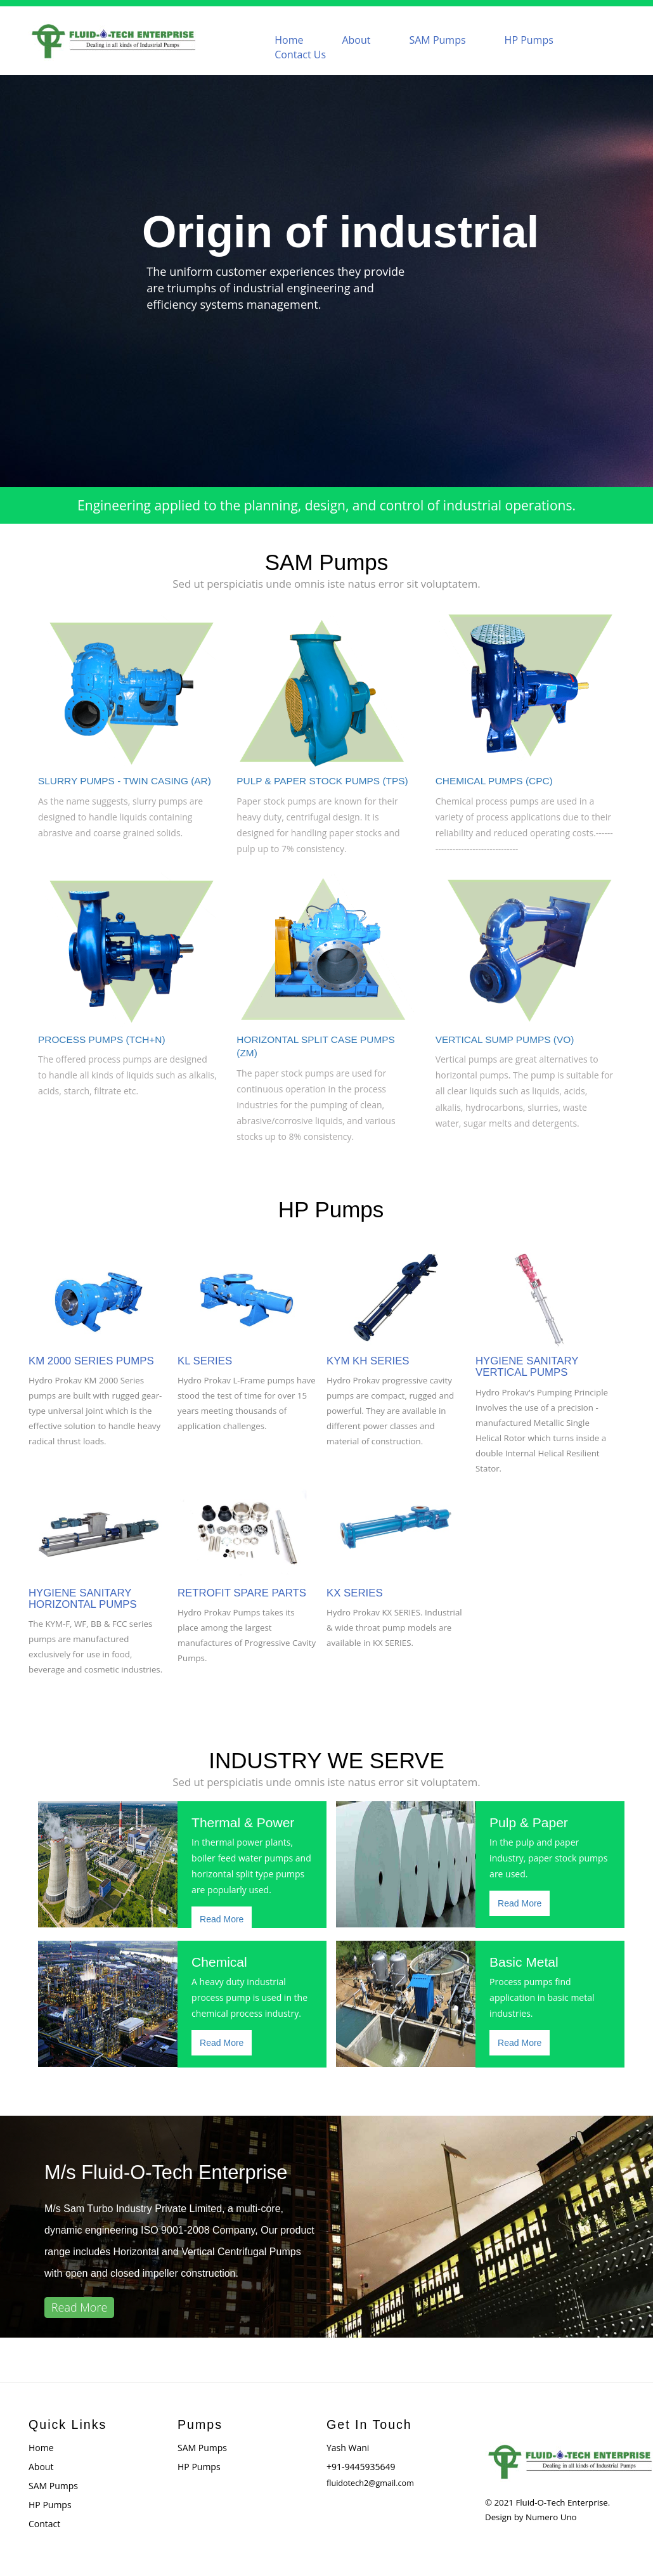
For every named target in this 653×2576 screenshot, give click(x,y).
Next (636, 268)
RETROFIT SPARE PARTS (242, 1593)
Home (289, 40)
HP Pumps (529, 40)
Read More (221, 1919)
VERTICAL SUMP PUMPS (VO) (505, 1039)
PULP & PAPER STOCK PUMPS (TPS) (322, 780)
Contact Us (300, 54)
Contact (44, 2524)
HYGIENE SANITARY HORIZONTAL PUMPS (83, 1599)
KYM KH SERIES (368, 1361)
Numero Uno (551, 2517)
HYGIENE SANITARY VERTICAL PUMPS (526, 1367)
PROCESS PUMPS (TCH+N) (101, 1039)
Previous (16, 268)
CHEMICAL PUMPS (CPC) (494, 780)
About (356, 40)
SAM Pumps (437, 40)
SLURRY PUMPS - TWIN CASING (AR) (124, 780)
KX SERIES (354, 1593)
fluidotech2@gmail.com (370, 2483)
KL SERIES (205, 1361)
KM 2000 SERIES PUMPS (91, 1361)
